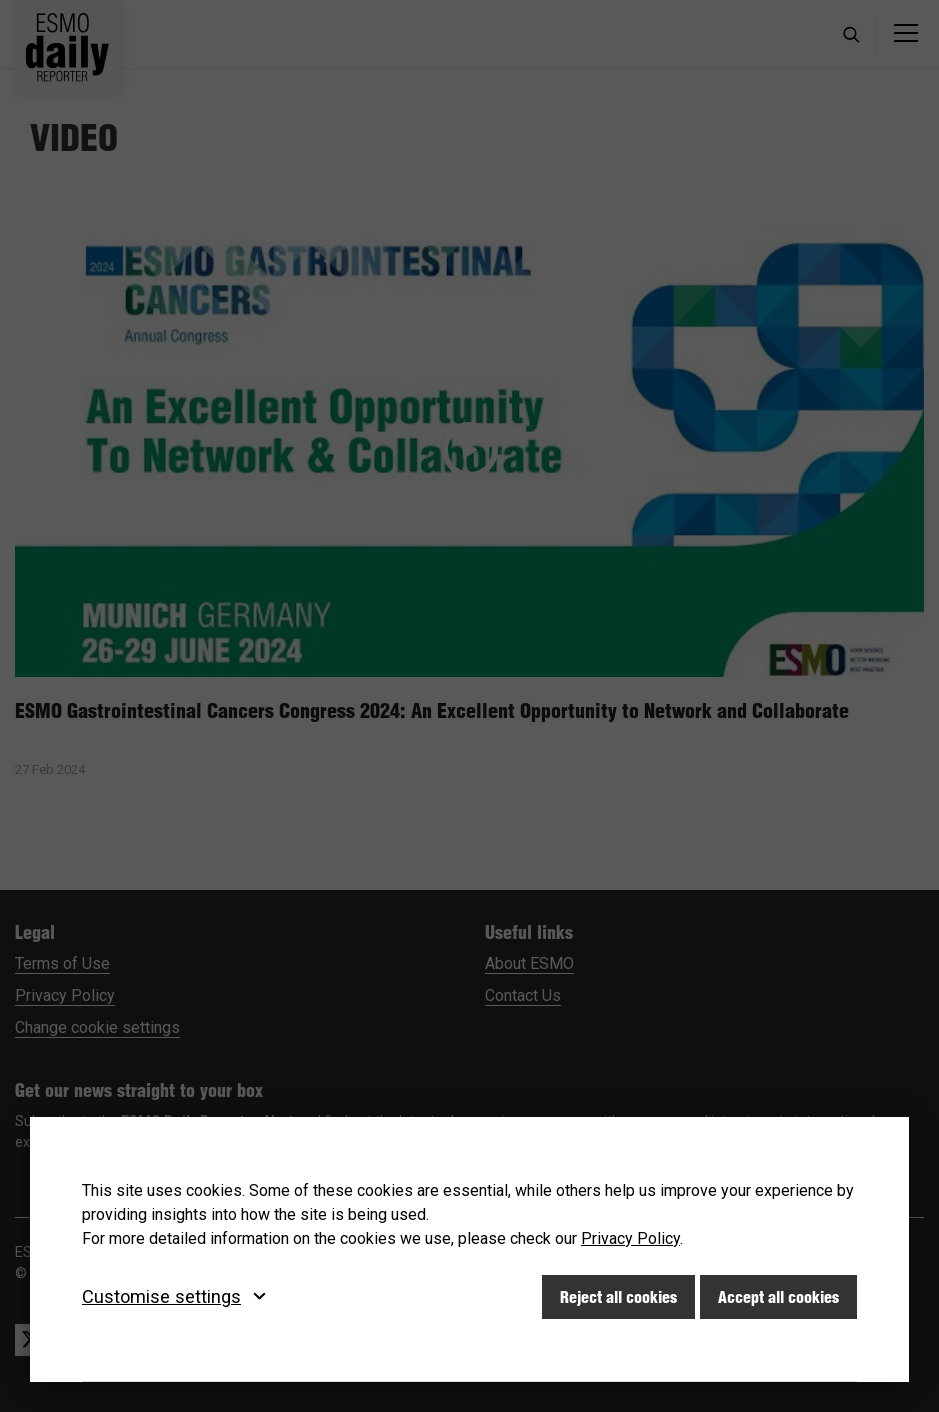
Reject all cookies (618, 1297)
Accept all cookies (778, 1297)
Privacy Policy (630, 1238)
